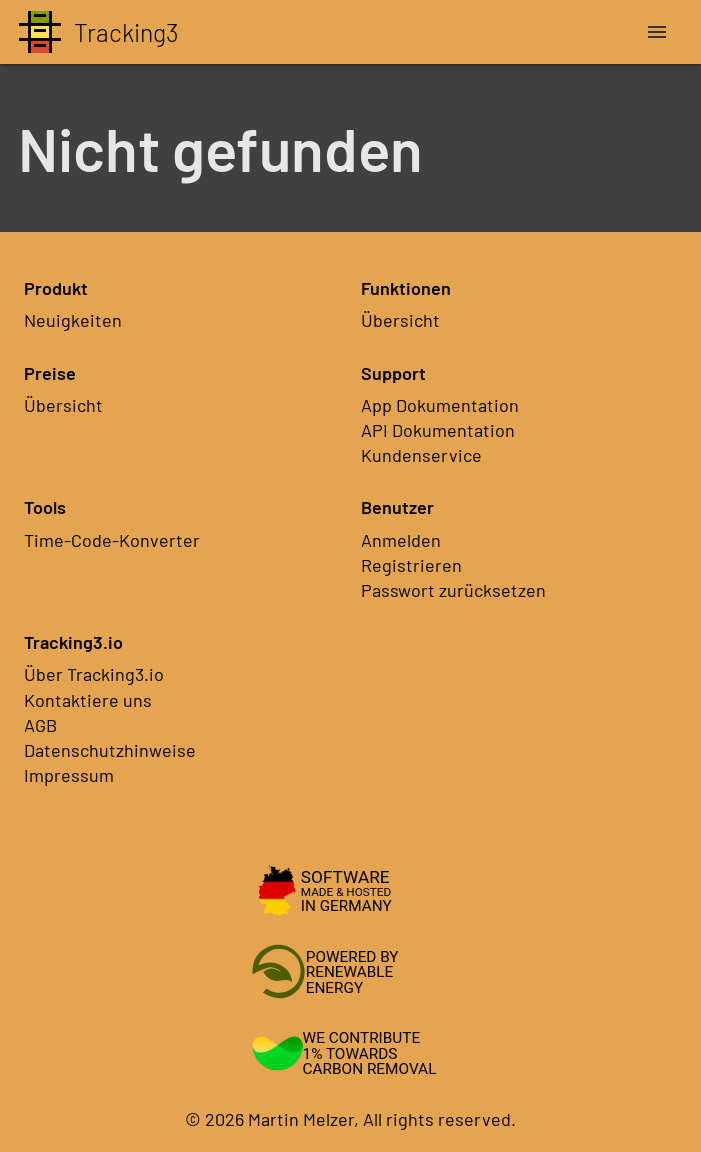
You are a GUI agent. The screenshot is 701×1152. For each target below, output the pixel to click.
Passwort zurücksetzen (453, 590)
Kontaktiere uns (88, 700)
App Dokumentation (440, 405)
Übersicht (400, 320)
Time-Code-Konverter (112, 540)
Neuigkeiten (73, 320)
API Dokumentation (438, 430)
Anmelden (401, 540)
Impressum (69, 775)
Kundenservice (421, 455)
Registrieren (411, 565)
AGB (40, 725)
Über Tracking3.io (94, 674)
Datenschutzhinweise (110, 750)
